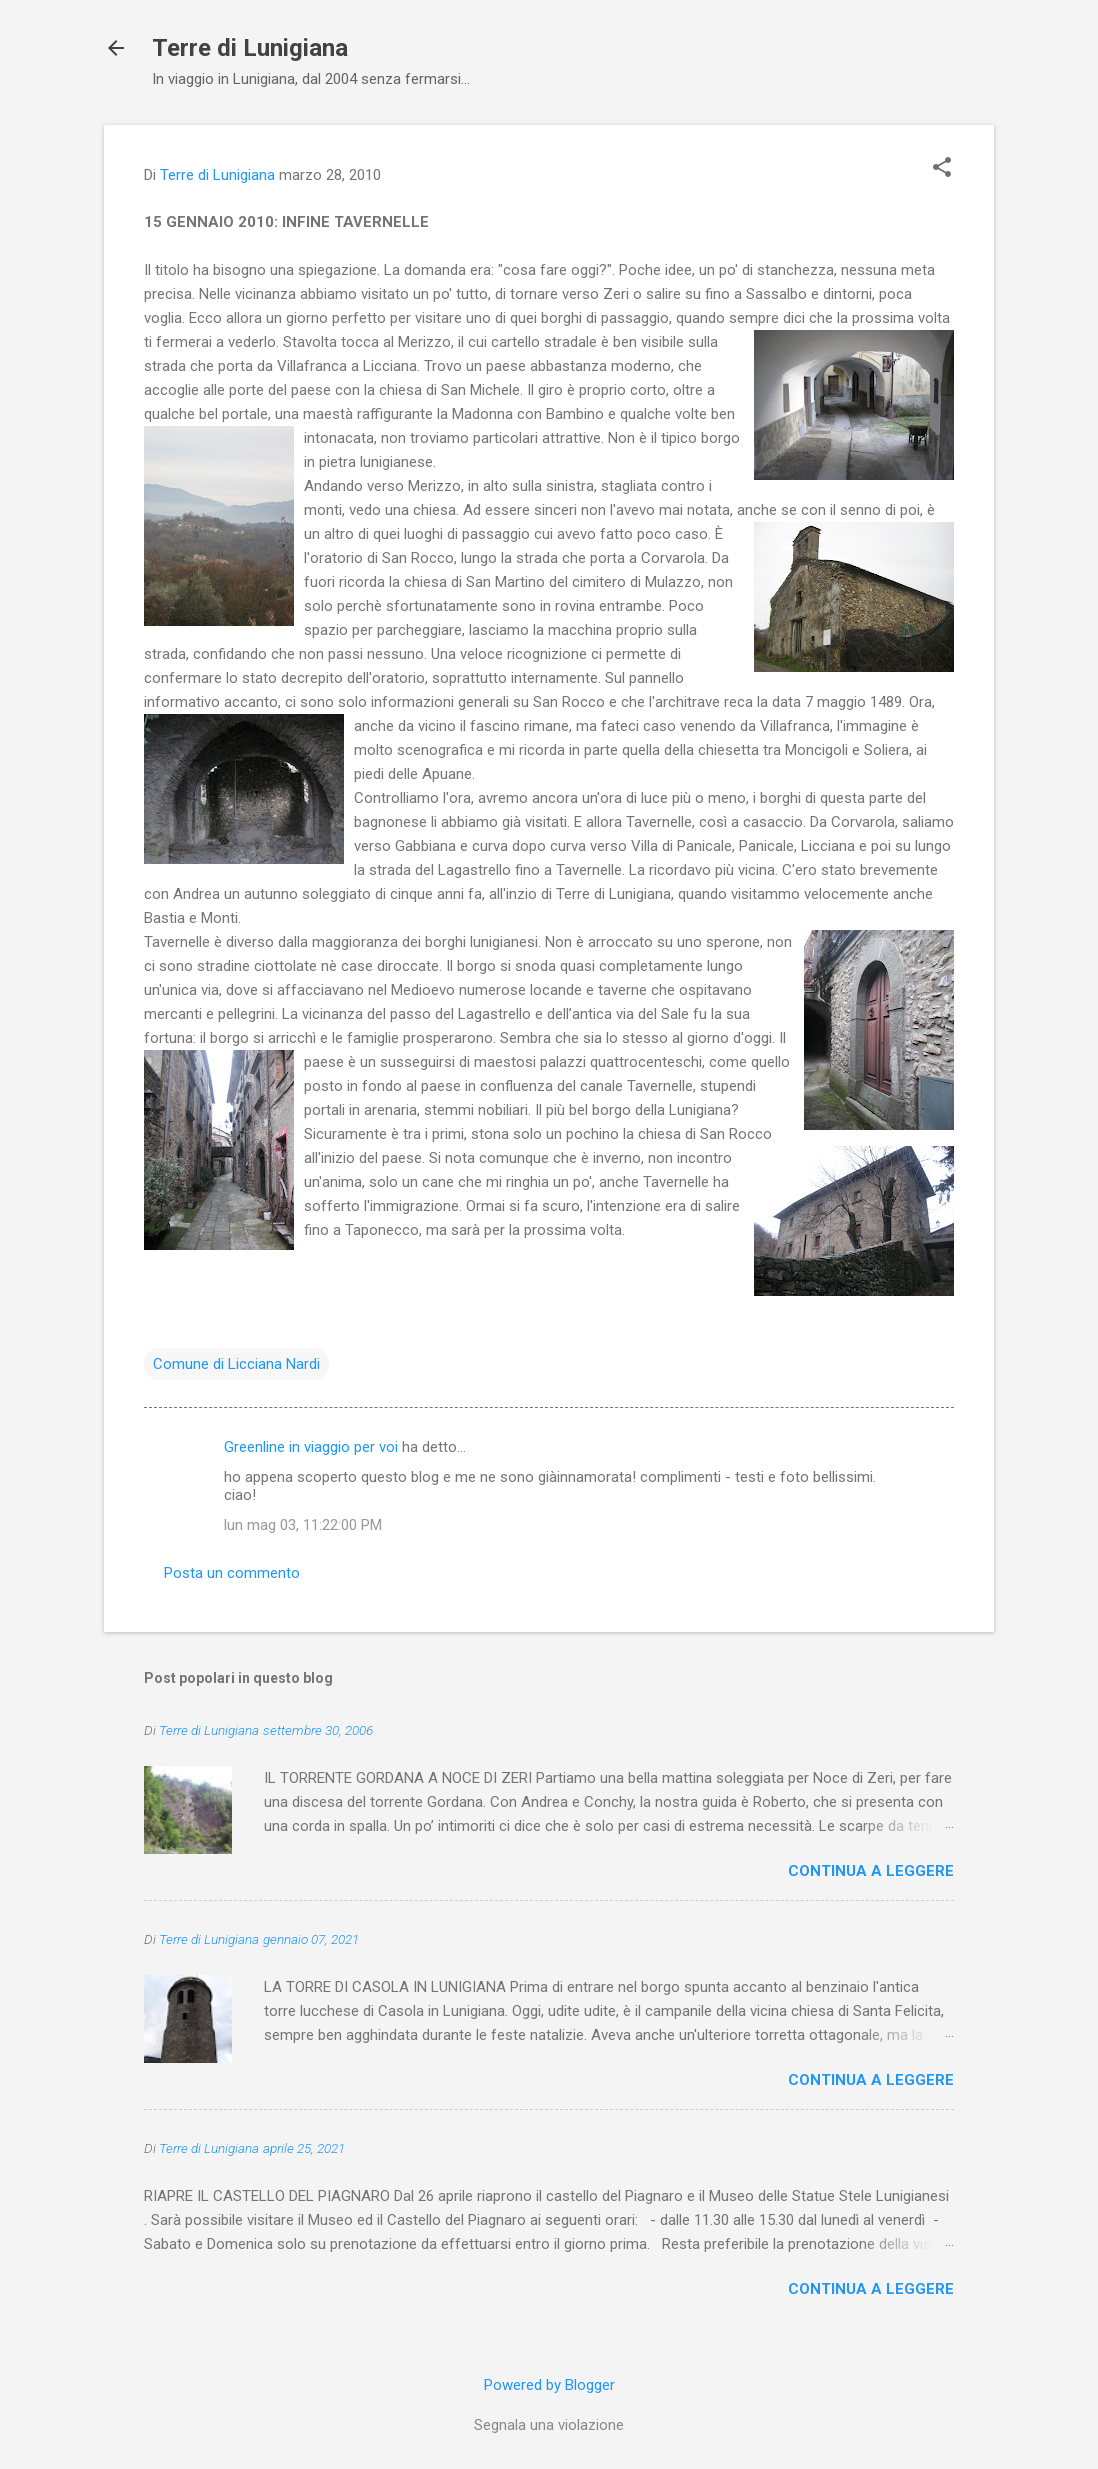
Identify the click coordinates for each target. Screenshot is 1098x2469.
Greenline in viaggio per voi (311, 1447)
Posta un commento (232, 1573)
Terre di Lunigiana (250, 48)
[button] (942, 169)
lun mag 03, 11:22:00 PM (303, 1525)
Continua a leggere (871, 1871)
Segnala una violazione (549, 2425)
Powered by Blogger (549, 2385)
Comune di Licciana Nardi (236, 1364)
